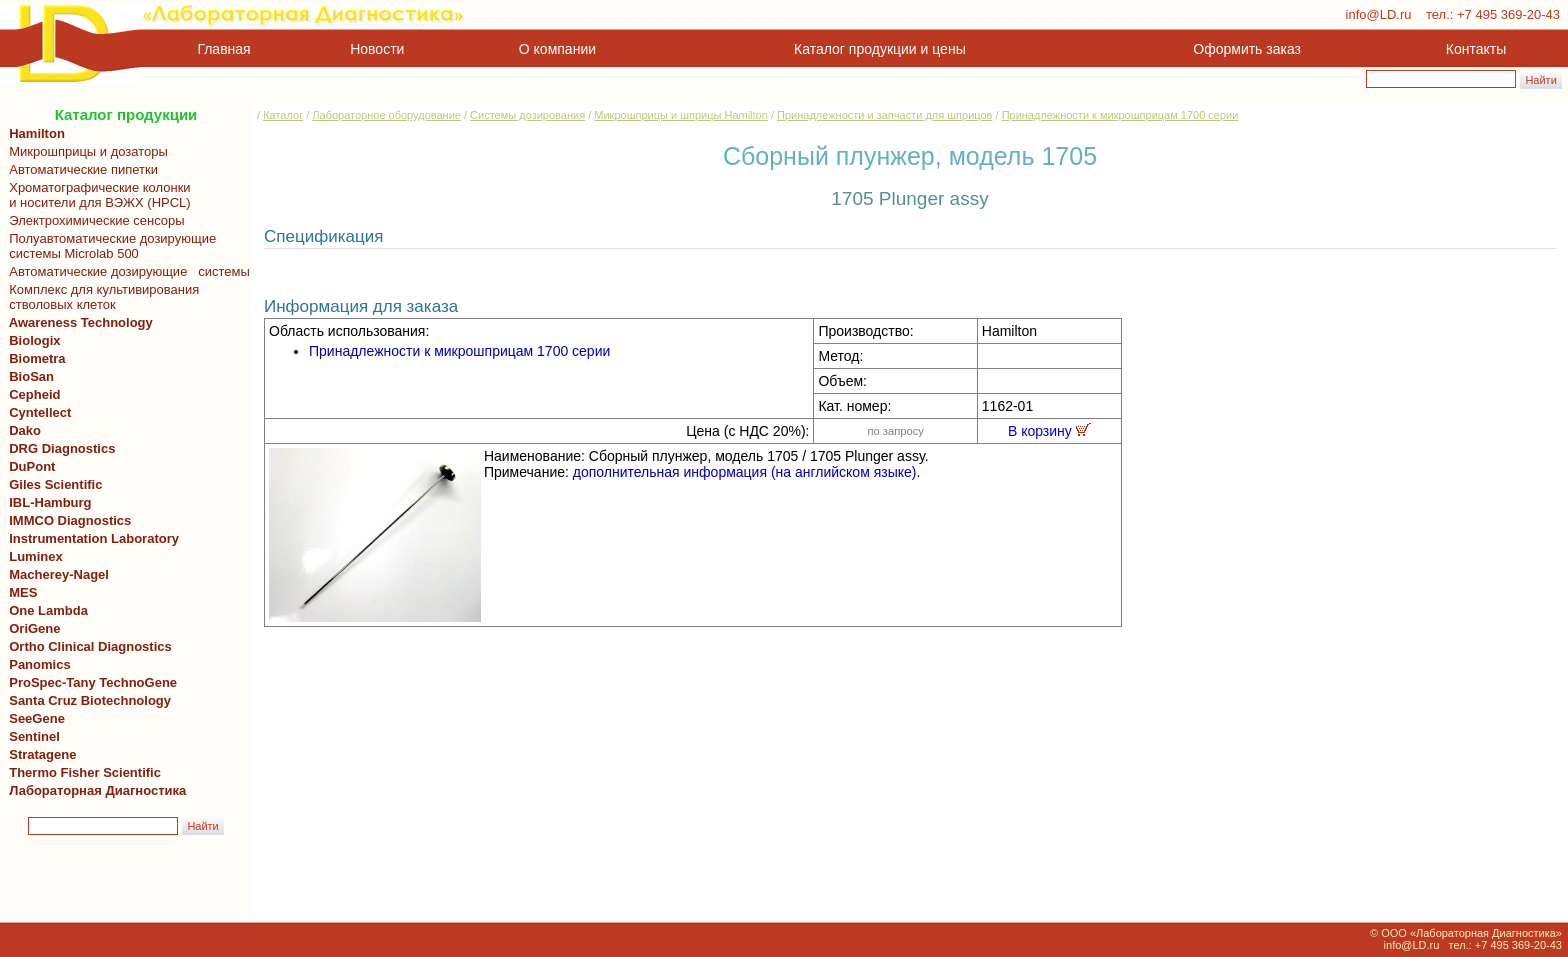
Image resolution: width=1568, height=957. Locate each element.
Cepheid (31, 394)
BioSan (31, 376)
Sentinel (34, 736)
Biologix (31, 340)
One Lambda (45, 610)
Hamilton (37, 133)
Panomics (36, 664)
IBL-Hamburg (47, 502)
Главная (224, 49)
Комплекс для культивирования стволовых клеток (100, 297)
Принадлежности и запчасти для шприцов (884, 115)
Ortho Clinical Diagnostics (87, 646)
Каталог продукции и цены (879, 49)
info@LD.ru (1379, 14)
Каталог (283, 115)
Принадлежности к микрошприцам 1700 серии (1120, 115)
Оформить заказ (1247, 49)
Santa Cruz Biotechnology (86, 700)
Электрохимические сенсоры (93, 220)
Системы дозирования (527, 115)
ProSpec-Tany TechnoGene (89, 682)
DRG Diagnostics (58, 448)
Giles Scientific (52, 484)
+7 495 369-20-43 (1508, 14)
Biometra (37, 358)
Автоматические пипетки (80, 169)
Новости (377, 49)
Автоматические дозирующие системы (126, 271)
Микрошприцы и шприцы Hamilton (681, 115)
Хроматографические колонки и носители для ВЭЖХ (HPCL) (96, 195)
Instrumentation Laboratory (94, 538)
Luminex (36, 556)
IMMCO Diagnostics (66, 520)
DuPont (28, 466)
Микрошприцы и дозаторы (85, 151)
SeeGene (33, 718)
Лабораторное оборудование (386, 115)
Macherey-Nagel (55, 574)
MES (23, 592)
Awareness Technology (77, 322)
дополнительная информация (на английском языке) (745, 472)
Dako (25, 430)
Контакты (1476, 49)
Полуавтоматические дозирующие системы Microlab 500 (109, 246)
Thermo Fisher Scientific (81, 772)
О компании (555, 49)
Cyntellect (36, 412)
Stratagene (39, 754)
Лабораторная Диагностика (97, 790)
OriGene (31, 628)
